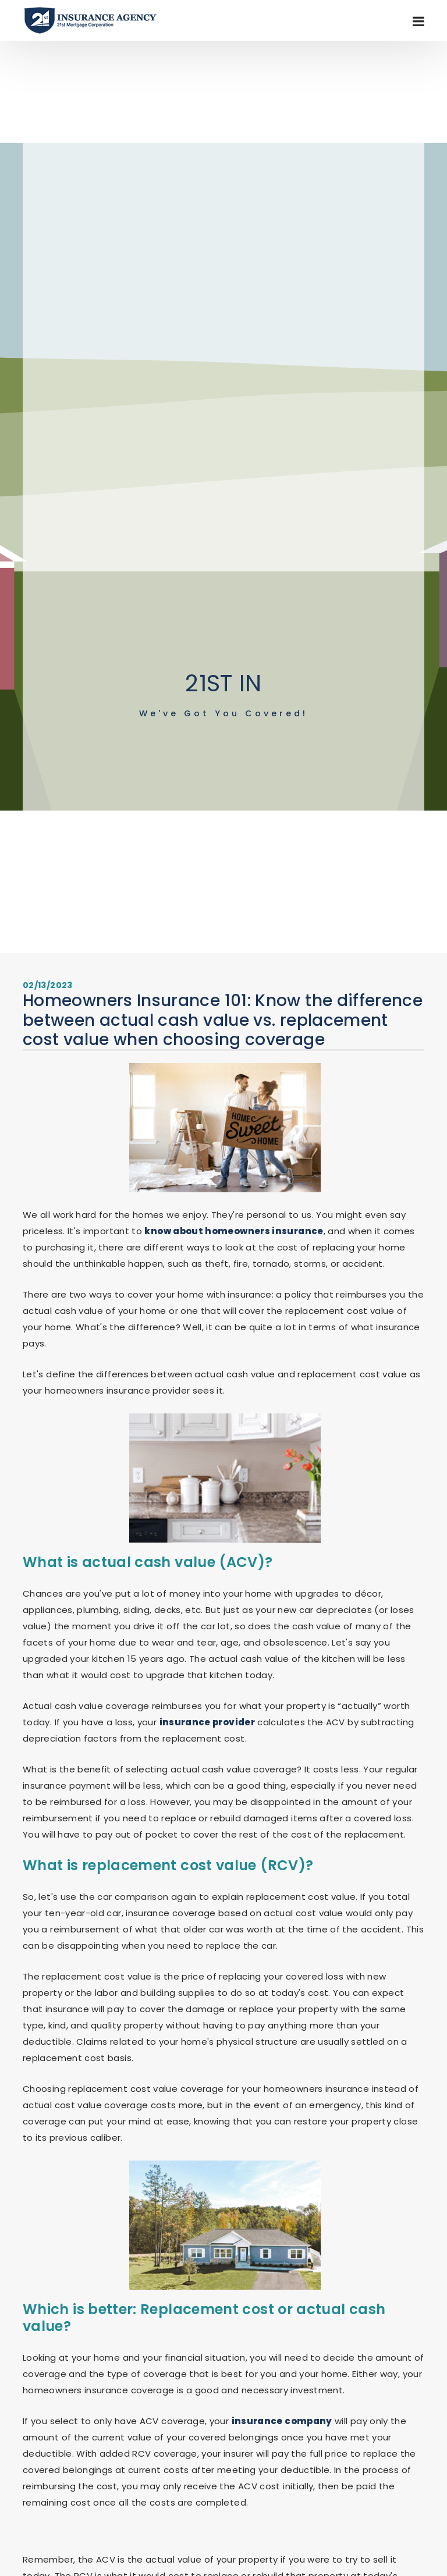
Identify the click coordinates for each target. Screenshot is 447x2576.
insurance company (282, 2421)
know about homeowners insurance (233, 1231)
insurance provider (207, 1722)
